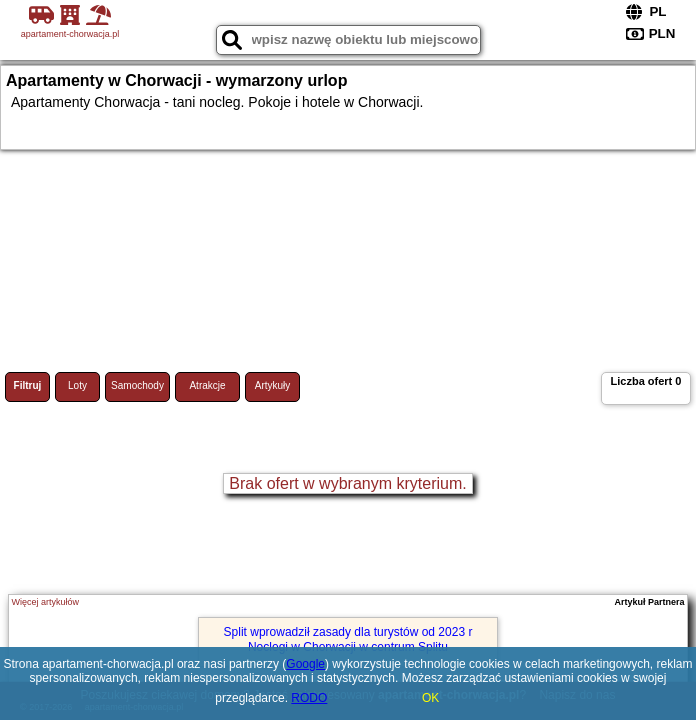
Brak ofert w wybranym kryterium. (347, 483)
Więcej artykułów (45, 602)
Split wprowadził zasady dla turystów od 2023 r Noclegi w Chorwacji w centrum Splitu (348, 639)
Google (305, 664)
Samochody (137, 385)
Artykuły (273, 385)
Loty (77, 385)
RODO (309, 698)
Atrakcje (207, 385)
